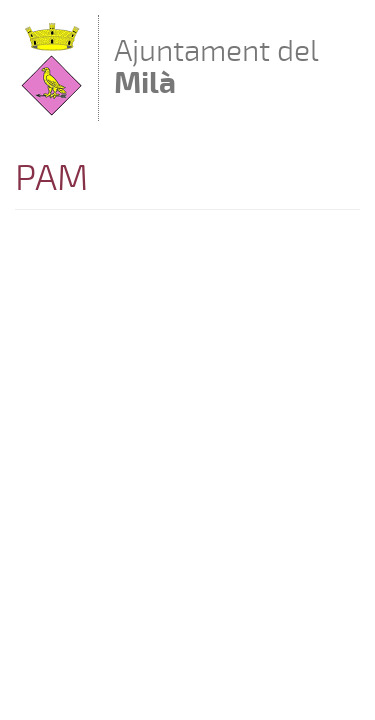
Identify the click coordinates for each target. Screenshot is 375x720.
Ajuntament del (216, 66)
